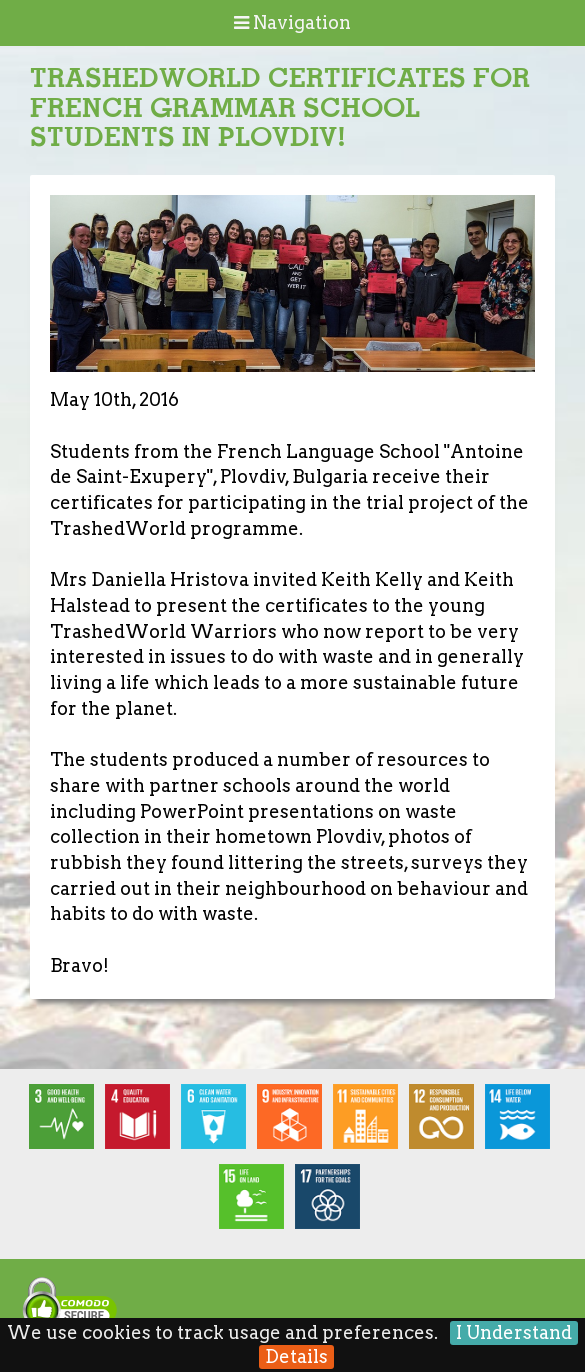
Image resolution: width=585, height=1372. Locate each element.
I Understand (514, 1332)
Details (296, 1356)
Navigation (292, 22)
